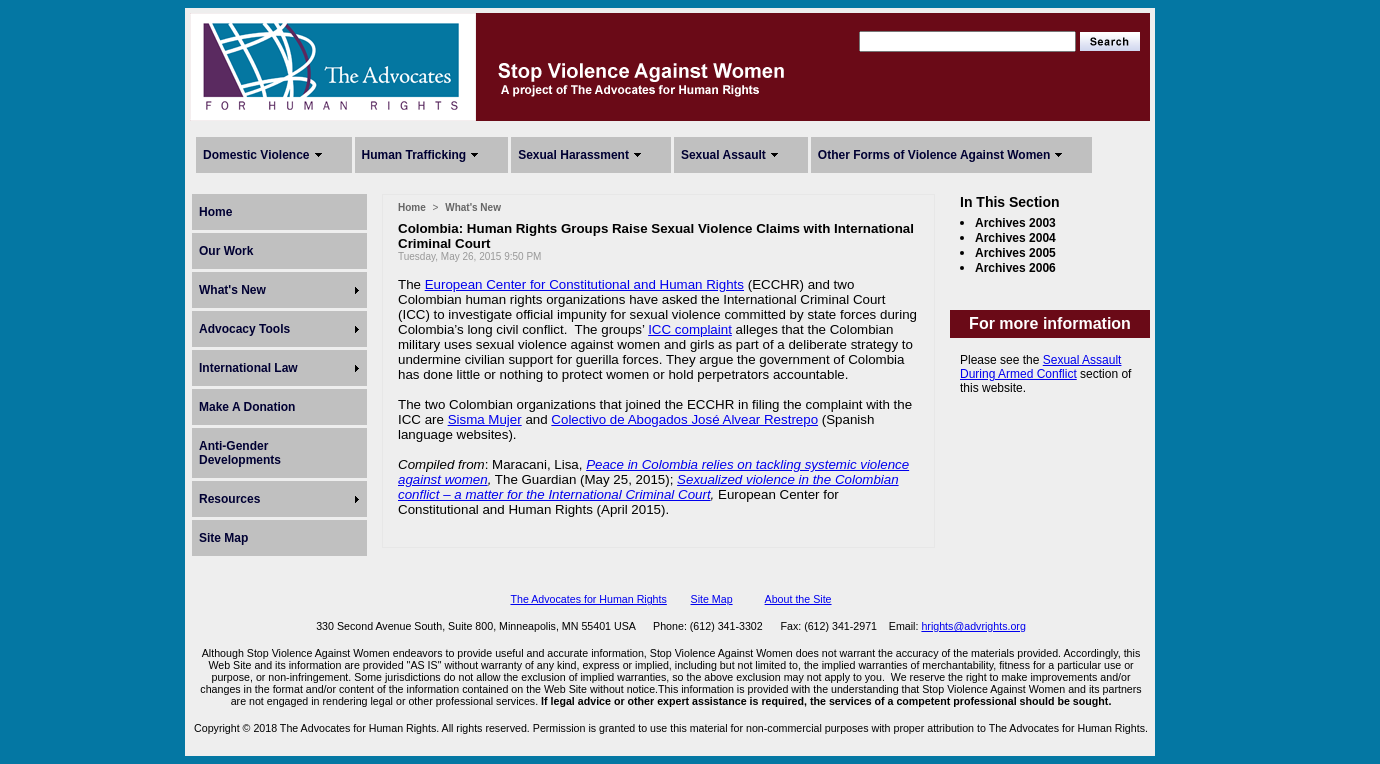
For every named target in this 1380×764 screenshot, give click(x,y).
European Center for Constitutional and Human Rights (584, 284)
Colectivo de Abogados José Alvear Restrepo (684, 419)
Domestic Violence (256, 155)
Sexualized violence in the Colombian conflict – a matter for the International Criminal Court (648, 487)
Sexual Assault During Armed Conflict (1040, 367)
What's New (232, 290)
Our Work (226, 251)
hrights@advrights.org (973, 626)
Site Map (223, 538)
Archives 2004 (1015, 238)
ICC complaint (690, 329)
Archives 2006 (1015, 268)
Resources (229, 499)
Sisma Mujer (485, 419)
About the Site (798, 599)
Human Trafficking (414, 155)
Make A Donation (247, 407)
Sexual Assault (723, 155)
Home (215, 212)
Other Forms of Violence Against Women (934, 155)
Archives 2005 (1015, 253)
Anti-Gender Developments (240, 453)
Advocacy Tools (244, 329)
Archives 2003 (1015, 223)
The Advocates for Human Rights (588, 599)
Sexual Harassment (573, 155)
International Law (248, 368)
